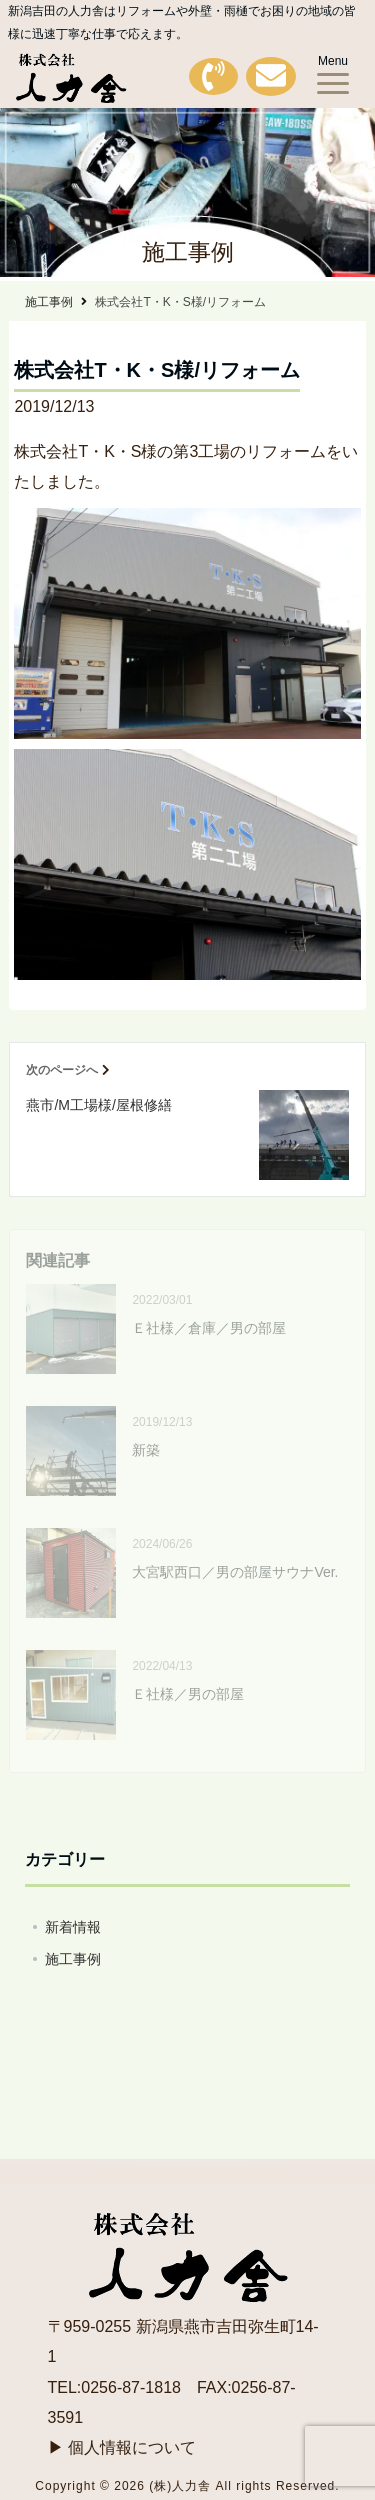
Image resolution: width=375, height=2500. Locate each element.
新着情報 (73, 1927)
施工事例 (73, 1959)
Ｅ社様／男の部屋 (188, 1694)
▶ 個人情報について (122, 2447)
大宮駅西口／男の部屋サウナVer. (235, 1572)
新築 (146, 1450)
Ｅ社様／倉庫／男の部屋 (209, 1328)
